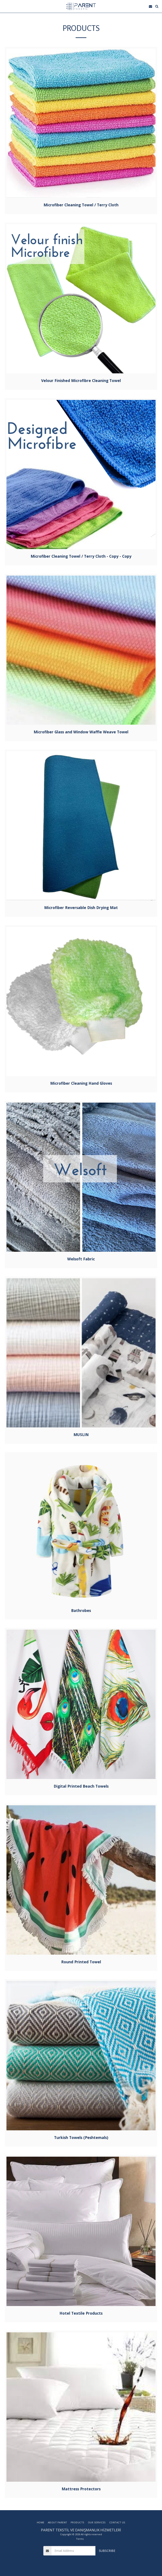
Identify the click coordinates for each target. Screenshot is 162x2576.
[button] (4, 6)
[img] (81, 123)
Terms (80, 2538)
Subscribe (107, 2551)
